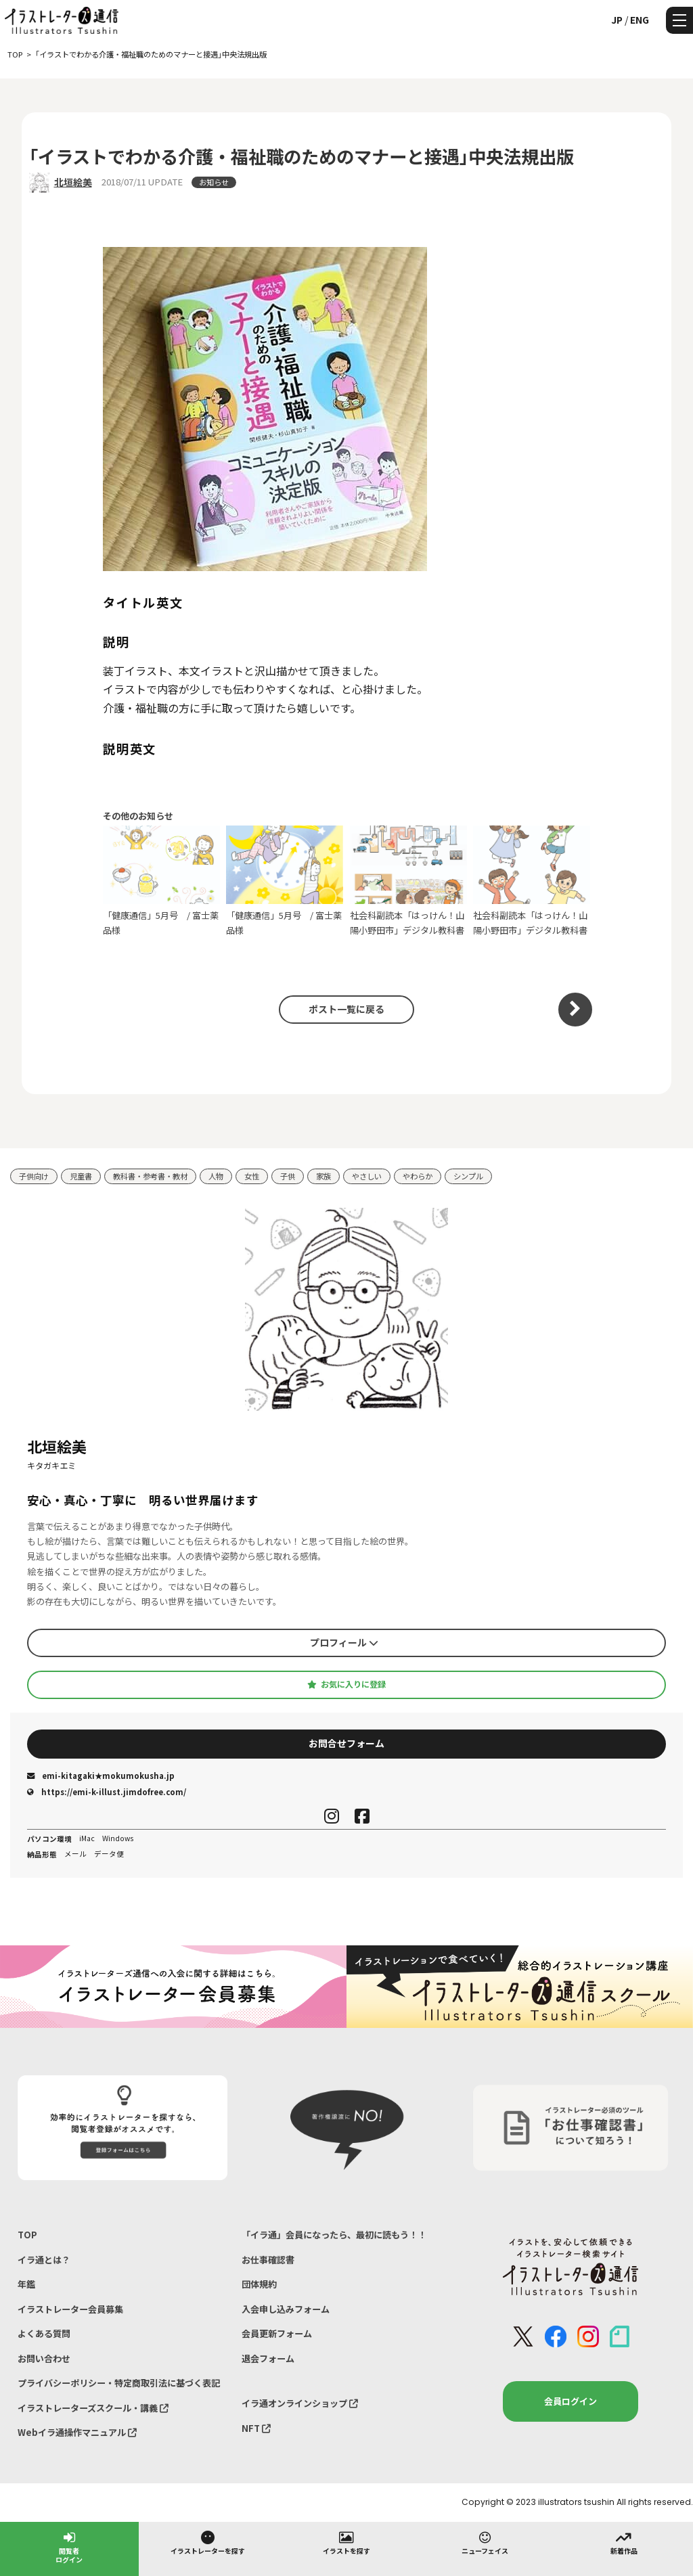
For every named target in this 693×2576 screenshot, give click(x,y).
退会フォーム (268, 2358)
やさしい (367, 1176)
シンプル (468, 1176)
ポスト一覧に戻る (346, 1009)
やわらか (417, 1176)
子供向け (34, 1176)
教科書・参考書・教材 (150, 1176)
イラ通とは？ (44, 2259)
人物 (215, 1176)
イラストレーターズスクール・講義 (93, 2407)
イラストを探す (346, 2542)
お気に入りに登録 (346, 1684)
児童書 (81, 1176)
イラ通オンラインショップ (300, 2403)
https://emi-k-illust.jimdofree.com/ (106, 1791)
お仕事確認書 (268, 2259)
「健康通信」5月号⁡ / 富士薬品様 (161, 881)
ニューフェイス (485, 2542)
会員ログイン (570, 2401)
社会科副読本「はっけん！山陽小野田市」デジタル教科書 (408, 881)
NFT (256, 2428)
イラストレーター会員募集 (70, 2309)
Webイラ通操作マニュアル (77, 2432)
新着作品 (624, 2542)
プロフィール (344, 1642)
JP (617, 19)
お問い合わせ (44, 2358)
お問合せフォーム (346, 1743)
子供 (287, 1176)
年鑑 (26, 2284)
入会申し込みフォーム (286, 2309)
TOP (27, 2234)
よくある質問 (44, 2333)
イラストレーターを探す (208, 2542)
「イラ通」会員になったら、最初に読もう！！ (334, 2234)
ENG (639, 19)
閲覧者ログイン (69, 2546)
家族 (323, 1176)
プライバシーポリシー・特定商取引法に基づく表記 (119, 2382)
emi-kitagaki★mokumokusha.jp (101, 1775)
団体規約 (259, 2284)
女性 (251, 1176)
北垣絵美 (73, 182)
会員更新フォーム (277, 2333)
